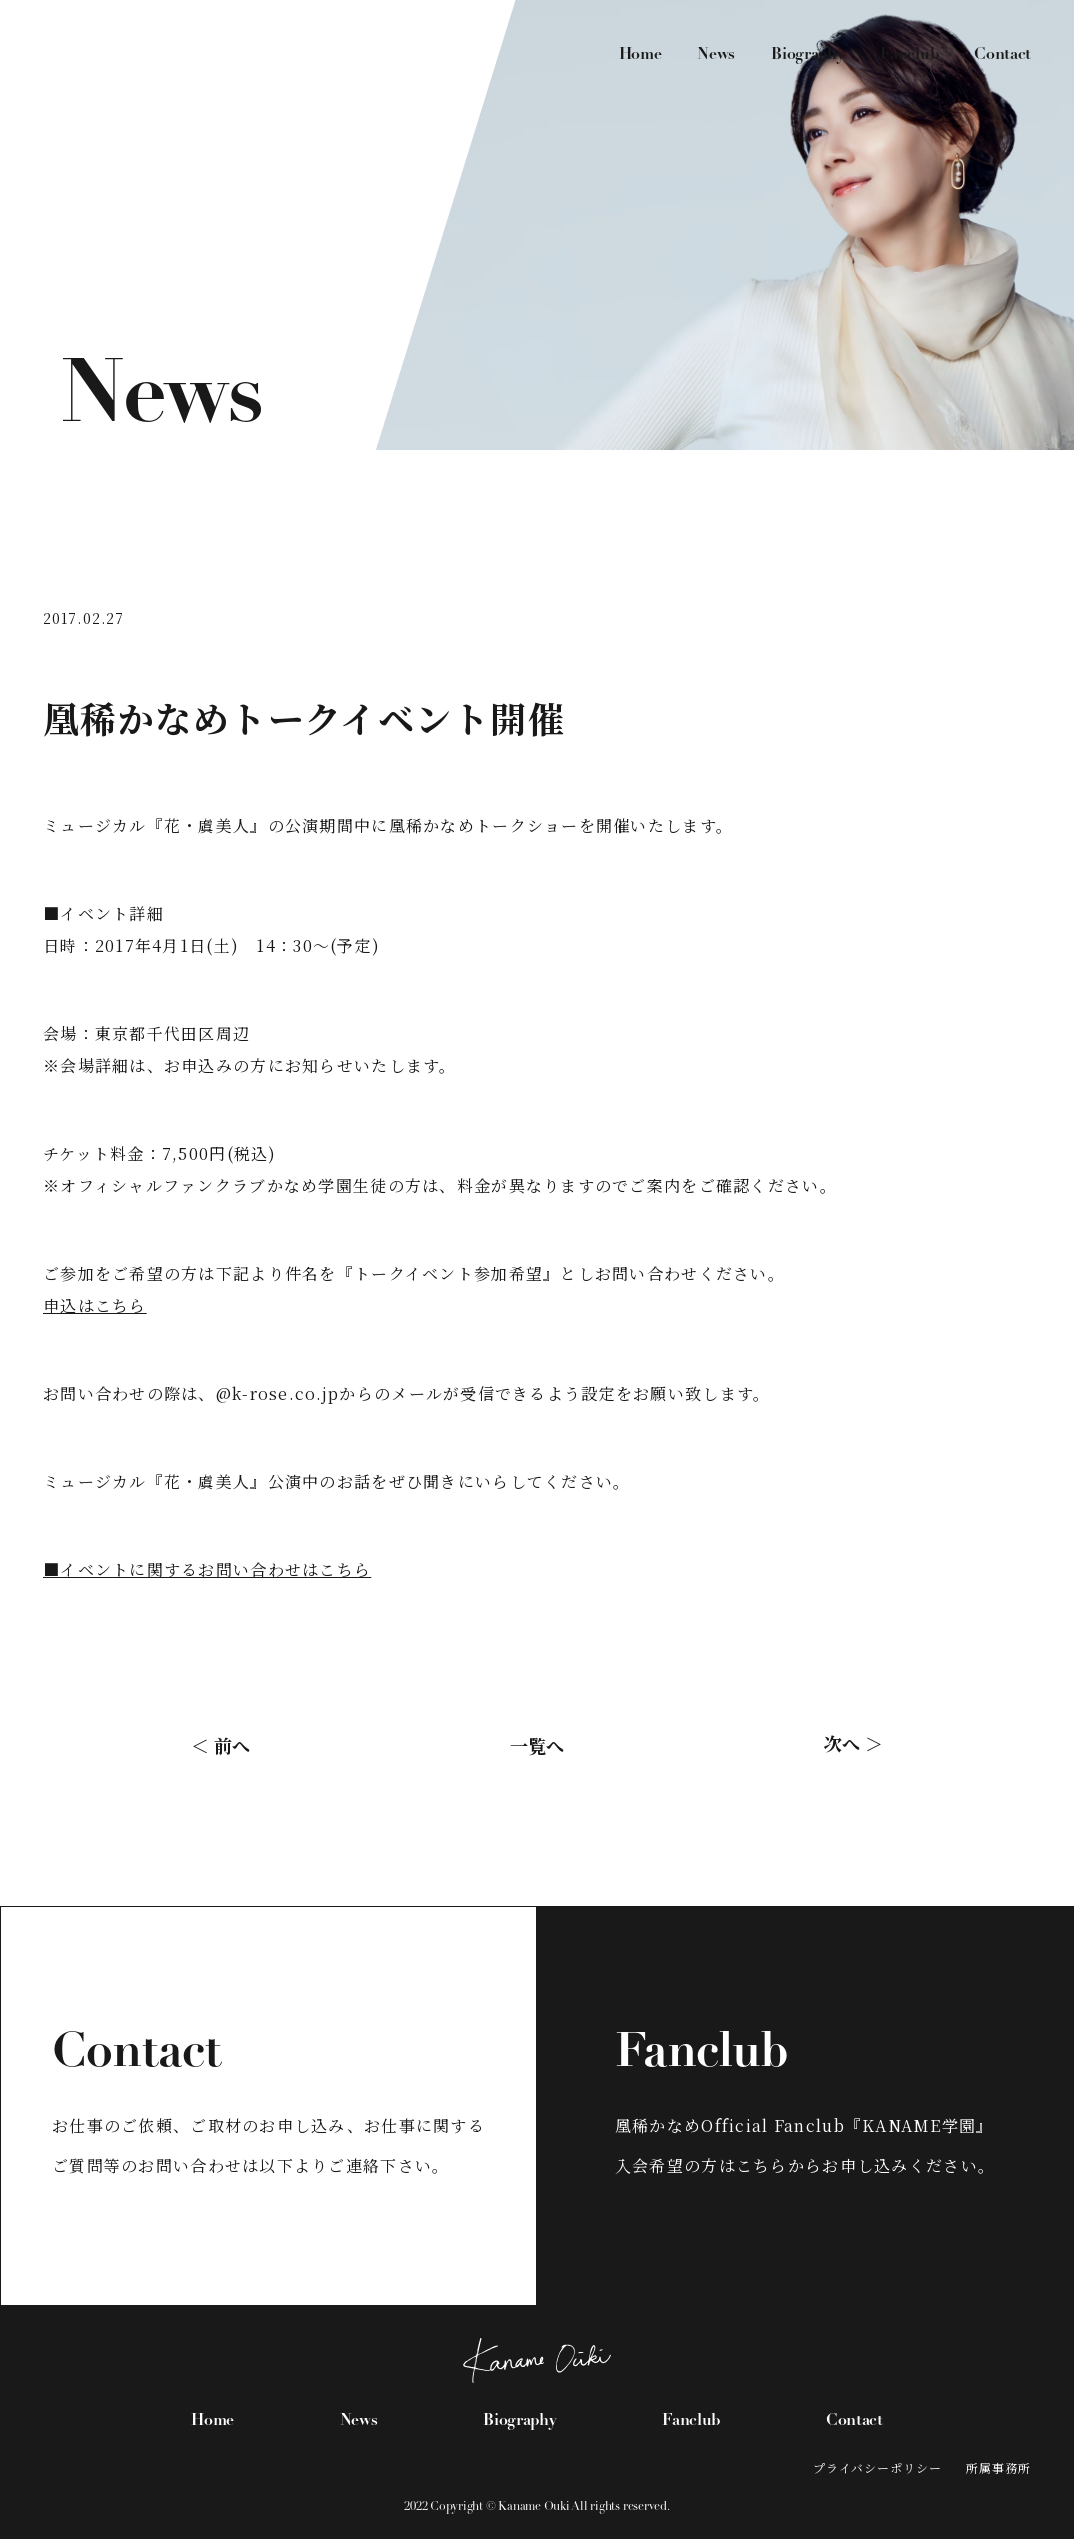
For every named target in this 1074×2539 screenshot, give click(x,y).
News (716, 55)
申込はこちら (95, 1305)
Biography (807, 55)
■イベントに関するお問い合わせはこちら (207, 1569)
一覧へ (537, 1745)
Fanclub (909, 55)
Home (640, 55)
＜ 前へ (220, 1745)
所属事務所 (998, 2467)
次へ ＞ (853, 1743)
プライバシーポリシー (878, 2467)
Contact (1002, 55)
